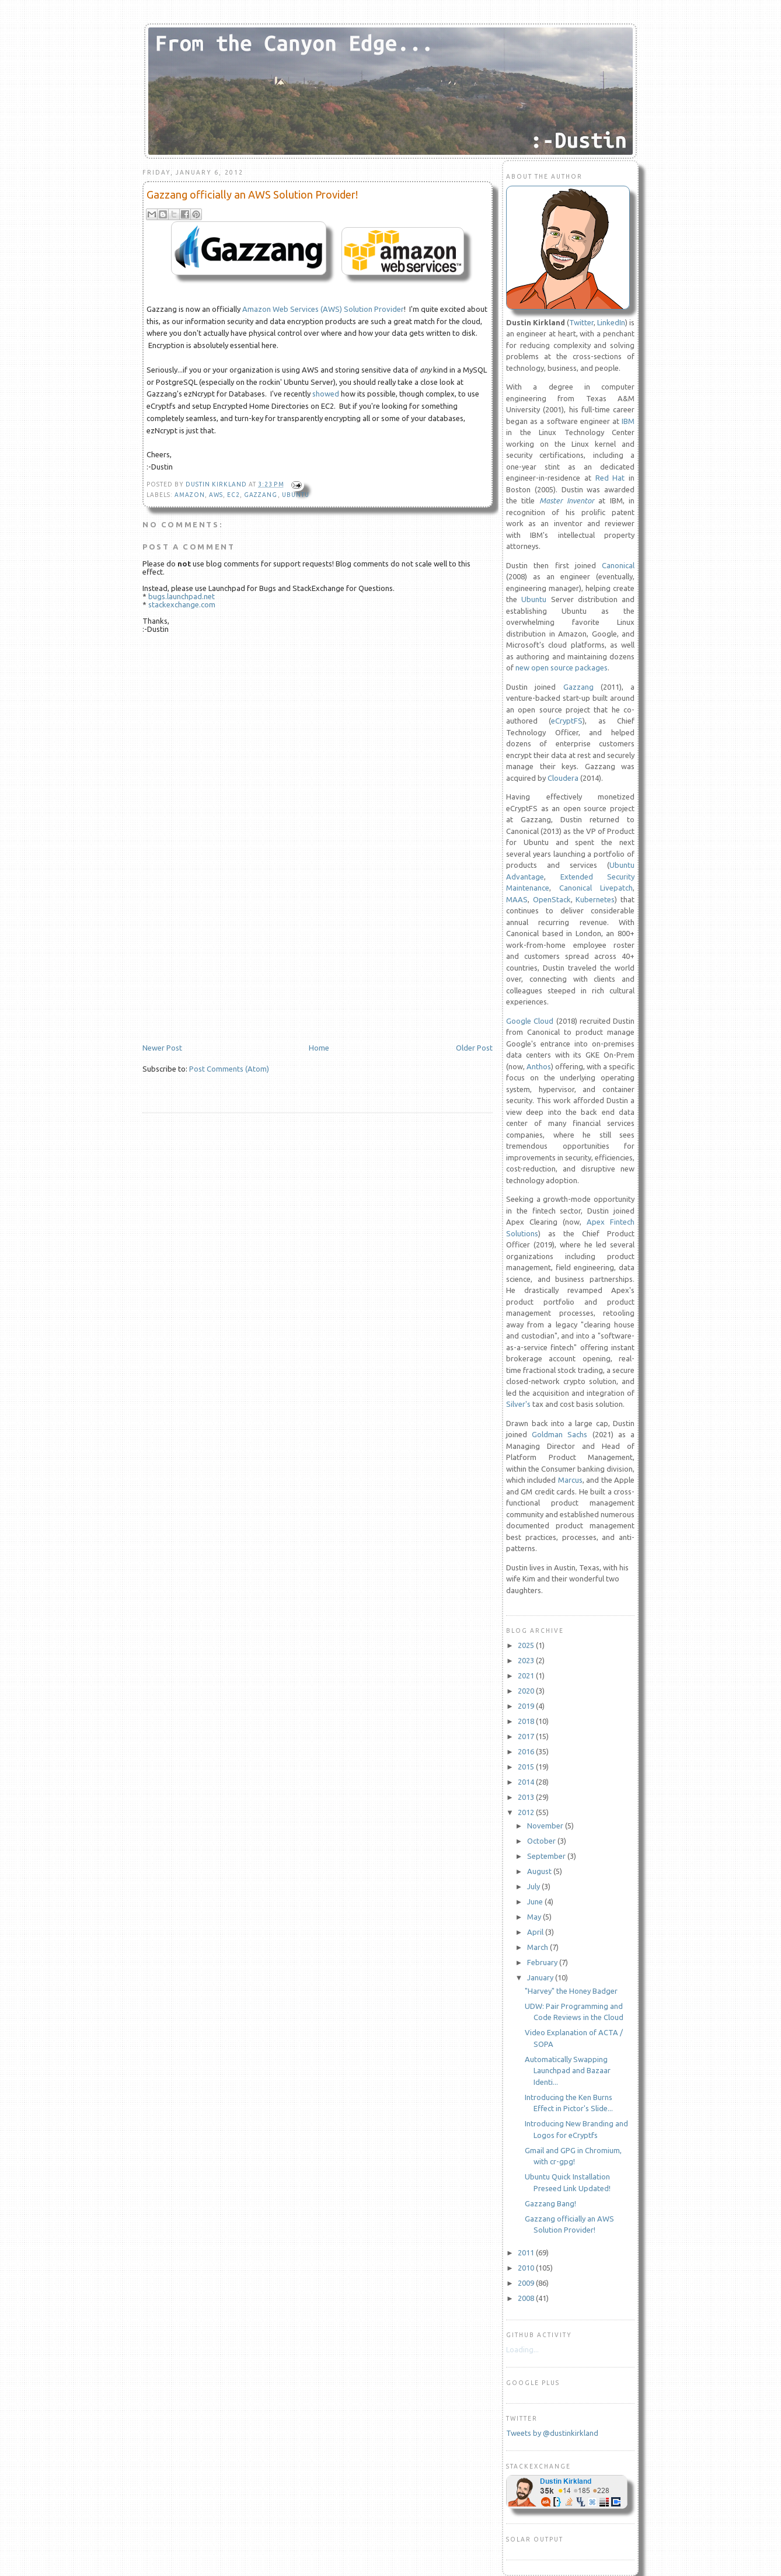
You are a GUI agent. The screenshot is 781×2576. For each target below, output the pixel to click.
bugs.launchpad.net (181, 596)
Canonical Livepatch (596, 888)
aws (216, 495)
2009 (527, 2283)
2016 (527, 1751)
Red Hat (610, 478)
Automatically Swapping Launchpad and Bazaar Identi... (568, 2070)
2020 (527, 1691)
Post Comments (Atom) (229, 1069)
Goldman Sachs (559, 1434)
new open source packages (561, 667)
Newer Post (162, 1048)
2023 (527, 1660)
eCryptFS (567, 721)
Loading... (522, 2349)
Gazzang (578, 687)
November (546, 1825)
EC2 (233, 495)
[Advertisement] (230, 962)
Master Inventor (566, 500)
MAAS (517, 899)
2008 (527, 2298)
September (547, 1856)
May (535, 1917)
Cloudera (563, 778)
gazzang (260, 495)
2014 (527, 1782)
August (540, 1871)
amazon (190, 495)
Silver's (518, 1404)
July (534, 1886)
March (538, 1947)
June (536, 1901)
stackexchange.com (181, 604)
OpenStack (552, 899)
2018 (527, 1721)
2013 (527, 1797)
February (543, 1962)
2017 (527, 1736)
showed (325, 394)
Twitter (581, 322)
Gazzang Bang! (550, 2203)
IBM (628, 421)
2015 (527, 1766)
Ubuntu (295, 495)
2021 (527, 1675)
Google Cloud (529, 1021)
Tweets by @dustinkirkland (552, 2433)
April (536, 1932)
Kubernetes (595, 899)
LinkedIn (611, 322)
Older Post (474, 1048)
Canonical (618, 565)
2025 (527, 1645)
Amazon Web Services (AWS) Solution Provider (323, 309)
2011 (527, 2252)
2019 (527, 1706)
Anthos (539, 1066)
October (542, 1841)
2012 (527, 1812)
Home (319, 1048)
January (541, 1977)
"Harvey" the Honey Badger (571, 1991)
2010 (527, 2268)
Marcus (570, 1480)
